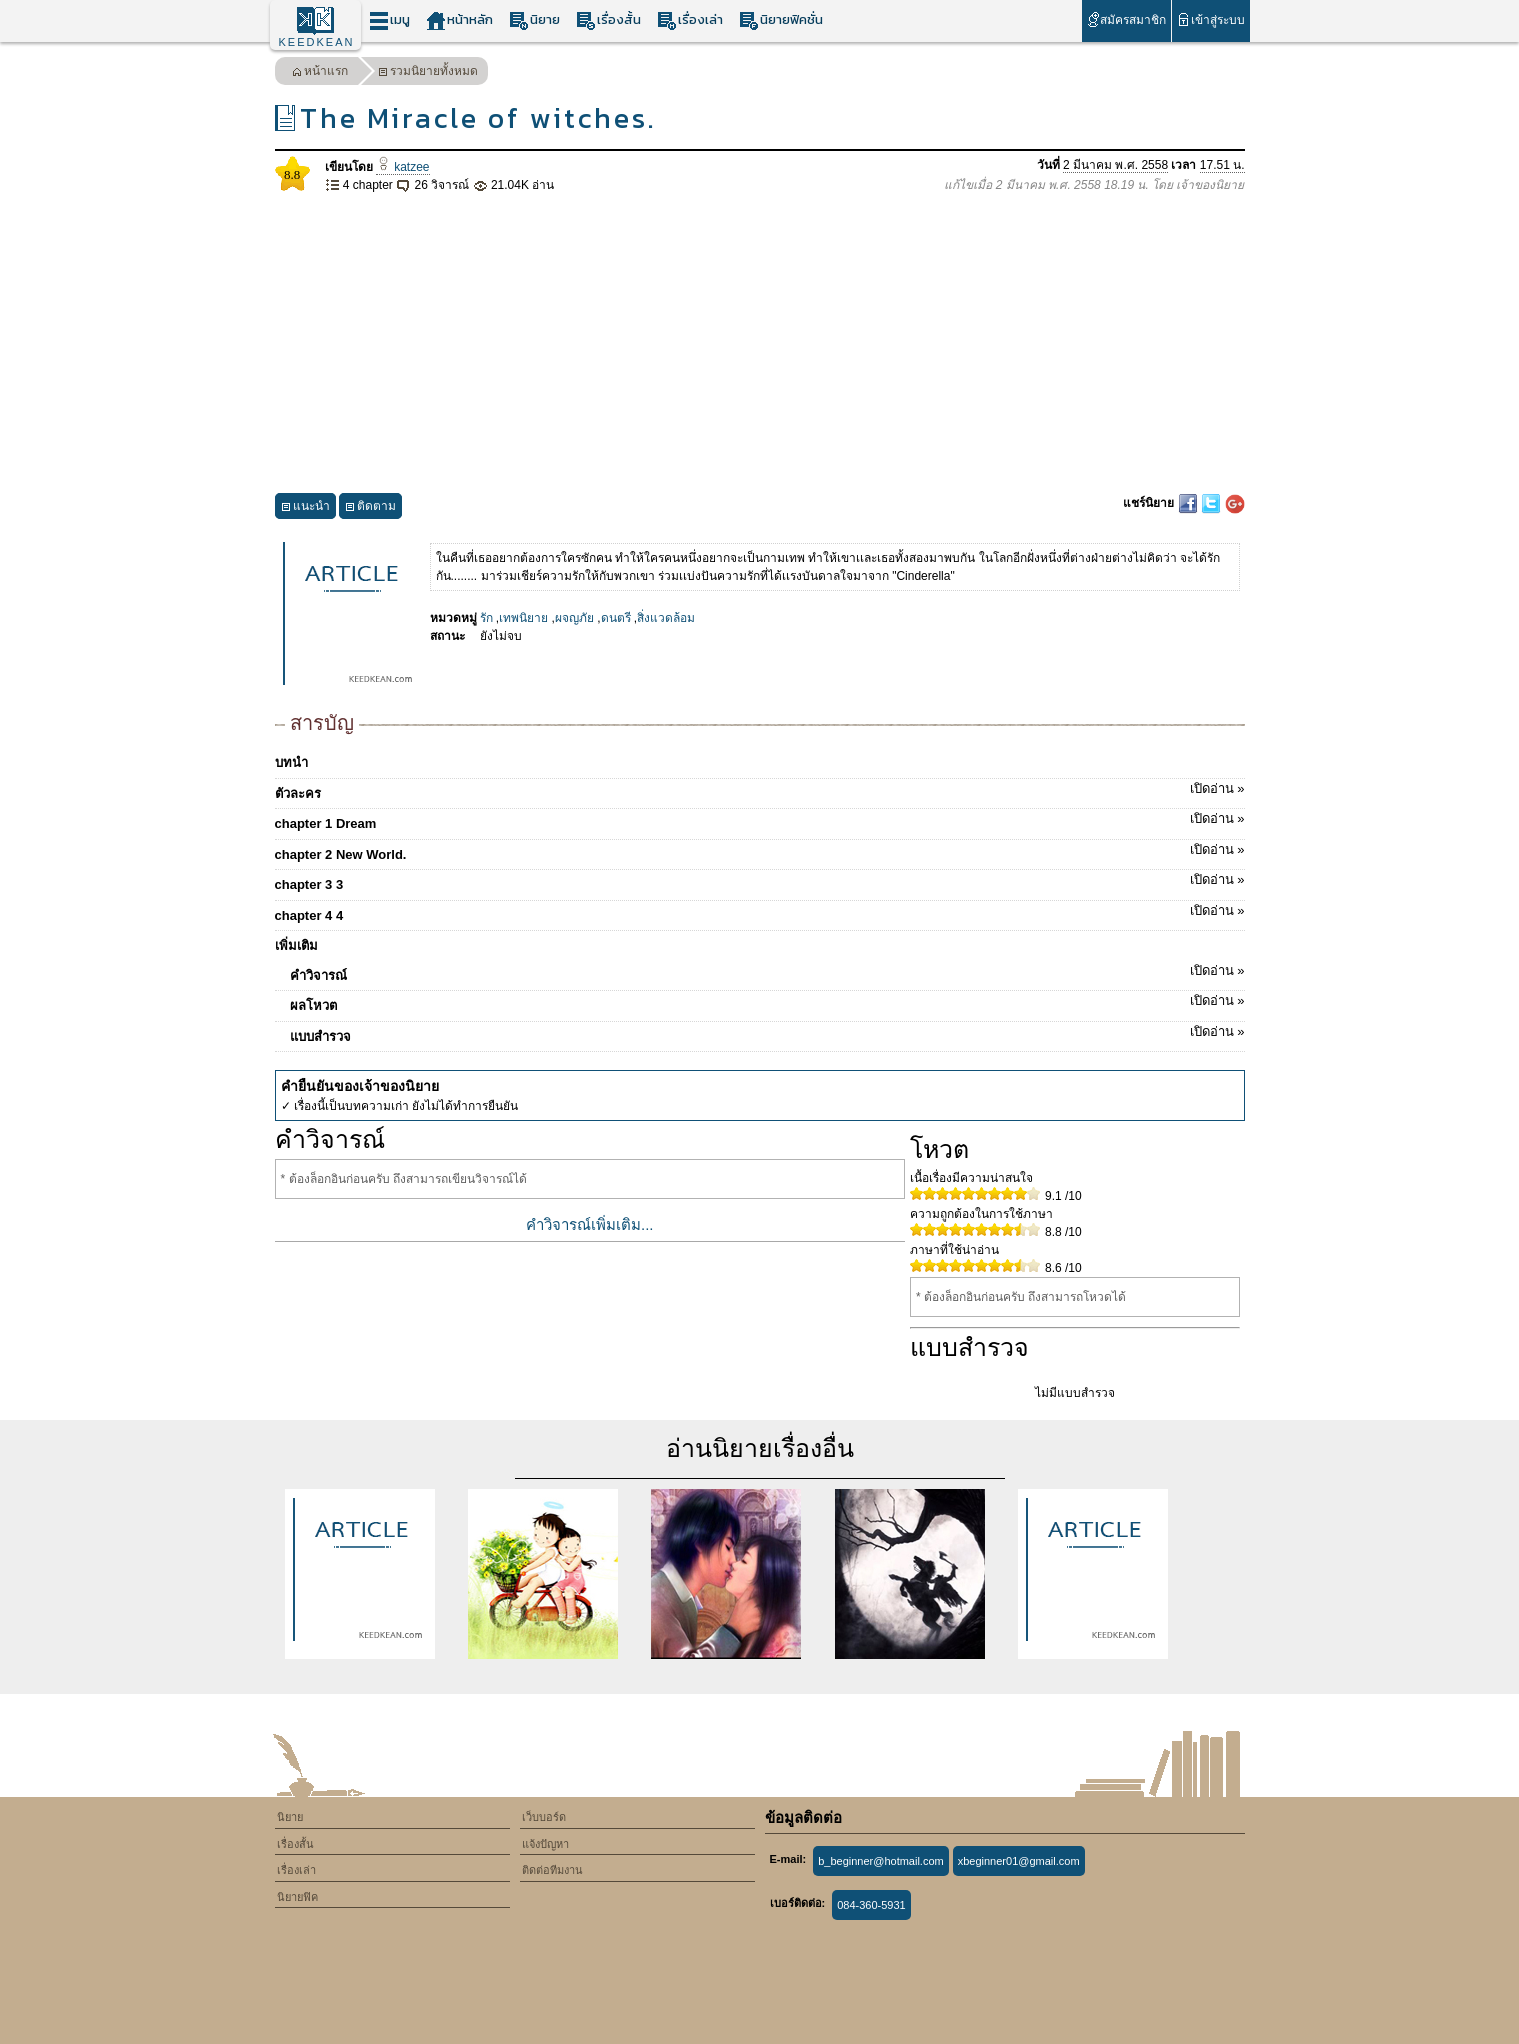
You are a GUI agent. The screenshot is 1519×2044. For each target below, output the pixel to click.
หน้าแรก (320, 73)
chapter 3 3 (760, 881)
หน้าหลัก (459, 20)
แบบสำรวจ (767, 1033)
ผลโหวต (767, 1002)
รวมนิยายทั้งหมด (428, 73)
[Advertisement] (760, 344)
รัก (486, 618)
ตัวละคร (760, 790)
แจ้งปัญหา (545, 1844)
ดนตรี (616, 618)
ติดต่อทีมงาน (552, 1870)
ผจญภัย (574, 618)
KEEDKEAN (317, 42)
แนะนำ (305, 508)
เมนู (389, 20)
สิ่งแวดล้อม (666, 618)
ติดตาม (370, 508)
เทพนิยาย (523, 618)
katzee (403, 167)
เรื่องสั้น (608, 20)
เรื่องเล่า (690, 20)
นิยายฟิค (297, 1897)
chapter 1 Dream (760, 820)
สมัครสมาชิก (1126, 19)
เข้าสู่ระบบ (1210, 19)
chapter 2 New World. (760, 851)
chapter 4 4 (760, 912)
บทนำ (291, 762)
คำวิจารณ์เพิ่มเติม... (590, 1224)
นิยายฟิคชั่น (781, 20)
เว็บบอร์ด (544, 1817)
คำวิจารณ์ (767, 972)
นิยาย (534, 20)
